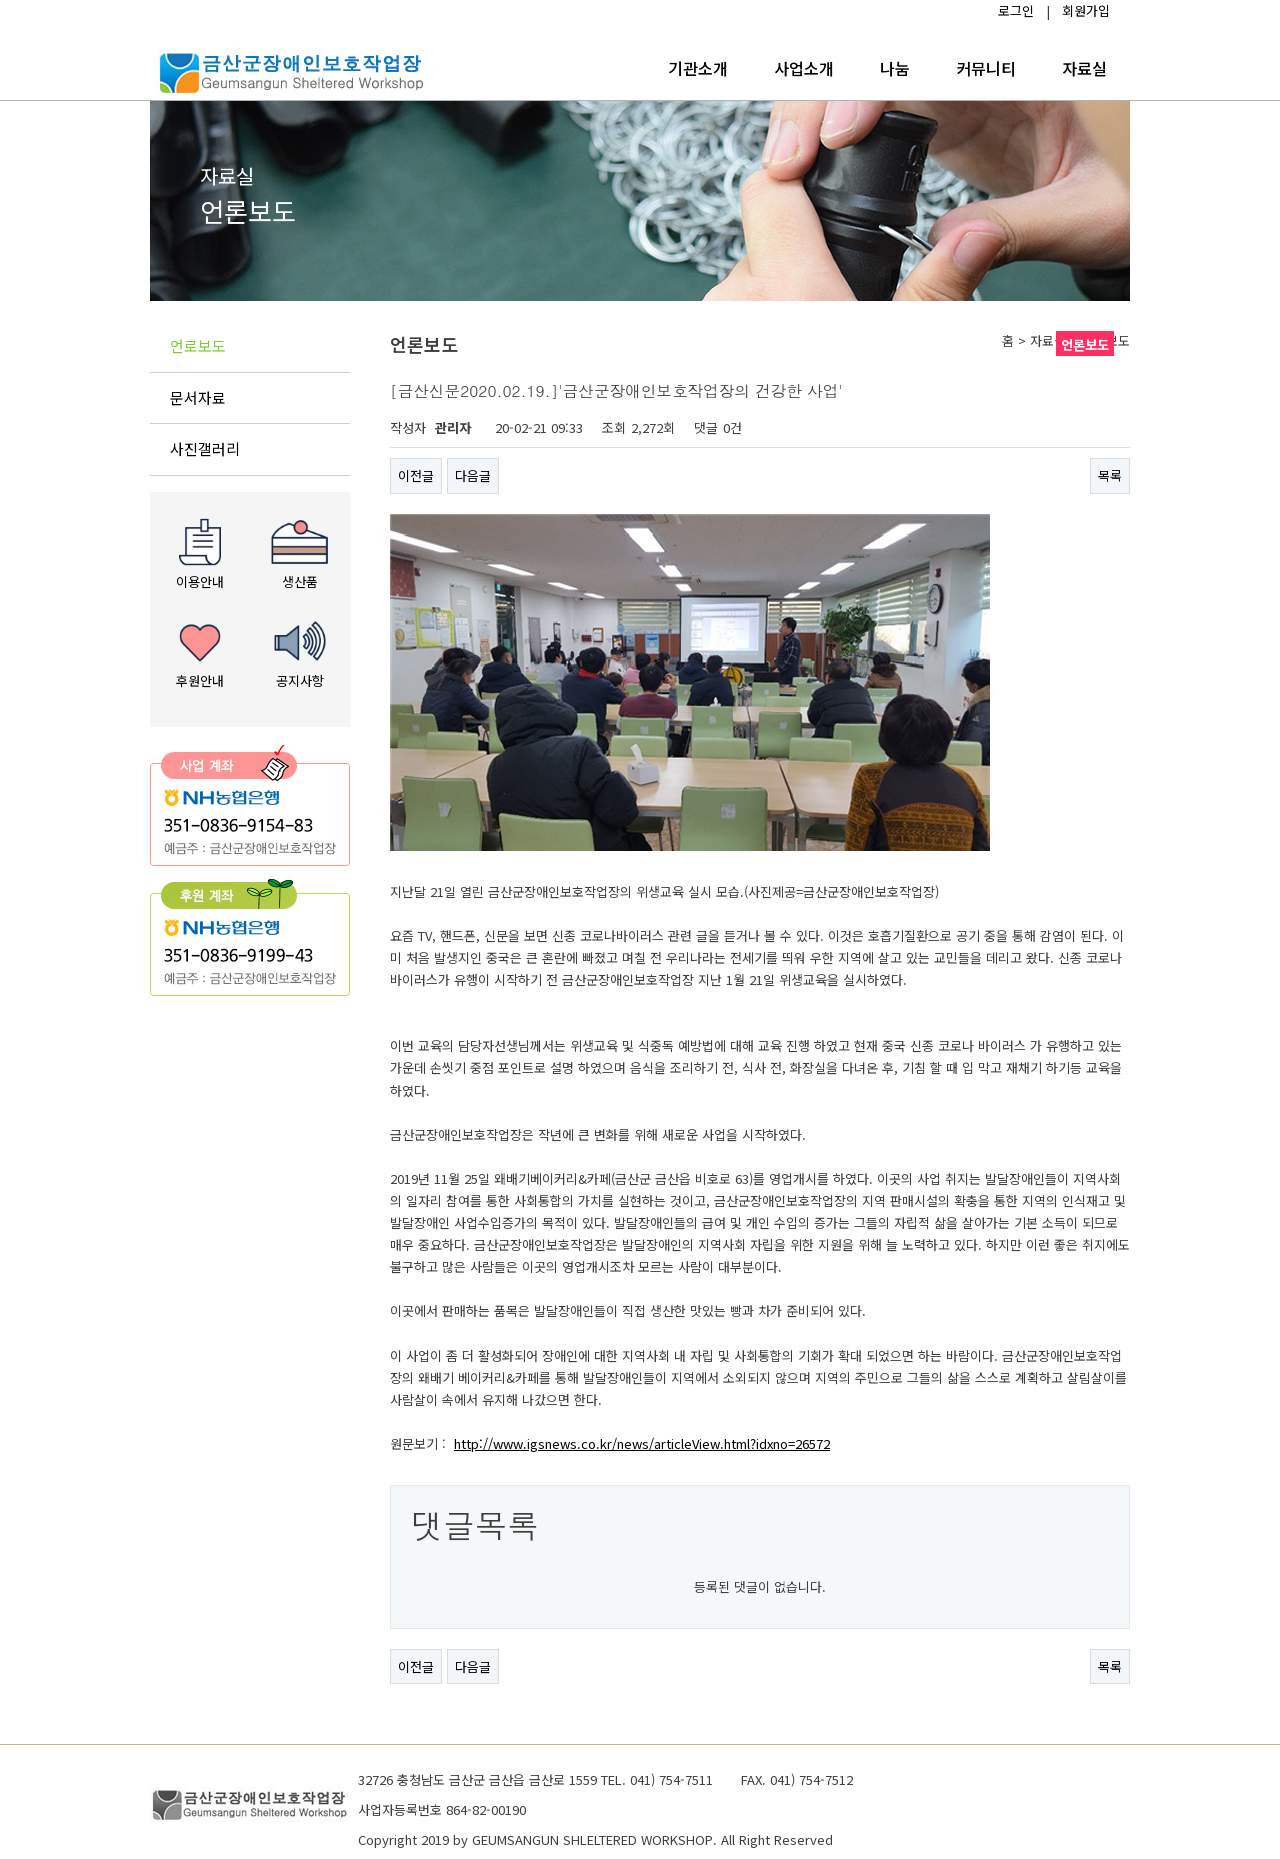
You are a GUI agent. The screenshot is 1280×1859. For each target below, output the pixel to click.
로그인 (1016, 10)
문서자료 (198, 397)
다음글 (473, 475)
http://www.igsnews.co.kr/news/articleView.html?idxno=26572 (642, 1443)
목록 (1110, 475)
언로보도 (198, 345)
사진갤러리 (205, 448)
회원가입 (1086, 10)
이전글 (416, 475)
